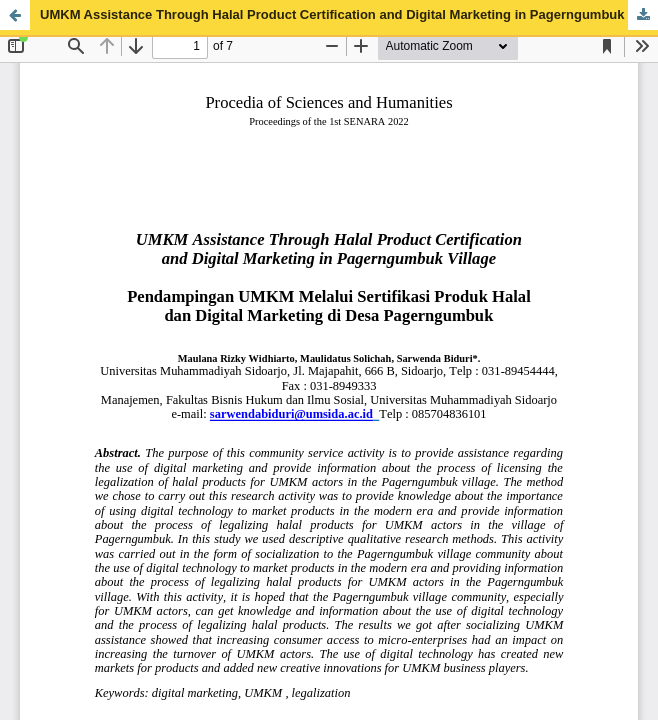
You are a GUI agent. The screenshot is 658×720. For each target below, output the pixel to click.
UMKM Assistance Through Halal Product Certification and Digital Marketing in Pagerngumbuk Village (349, 14)
